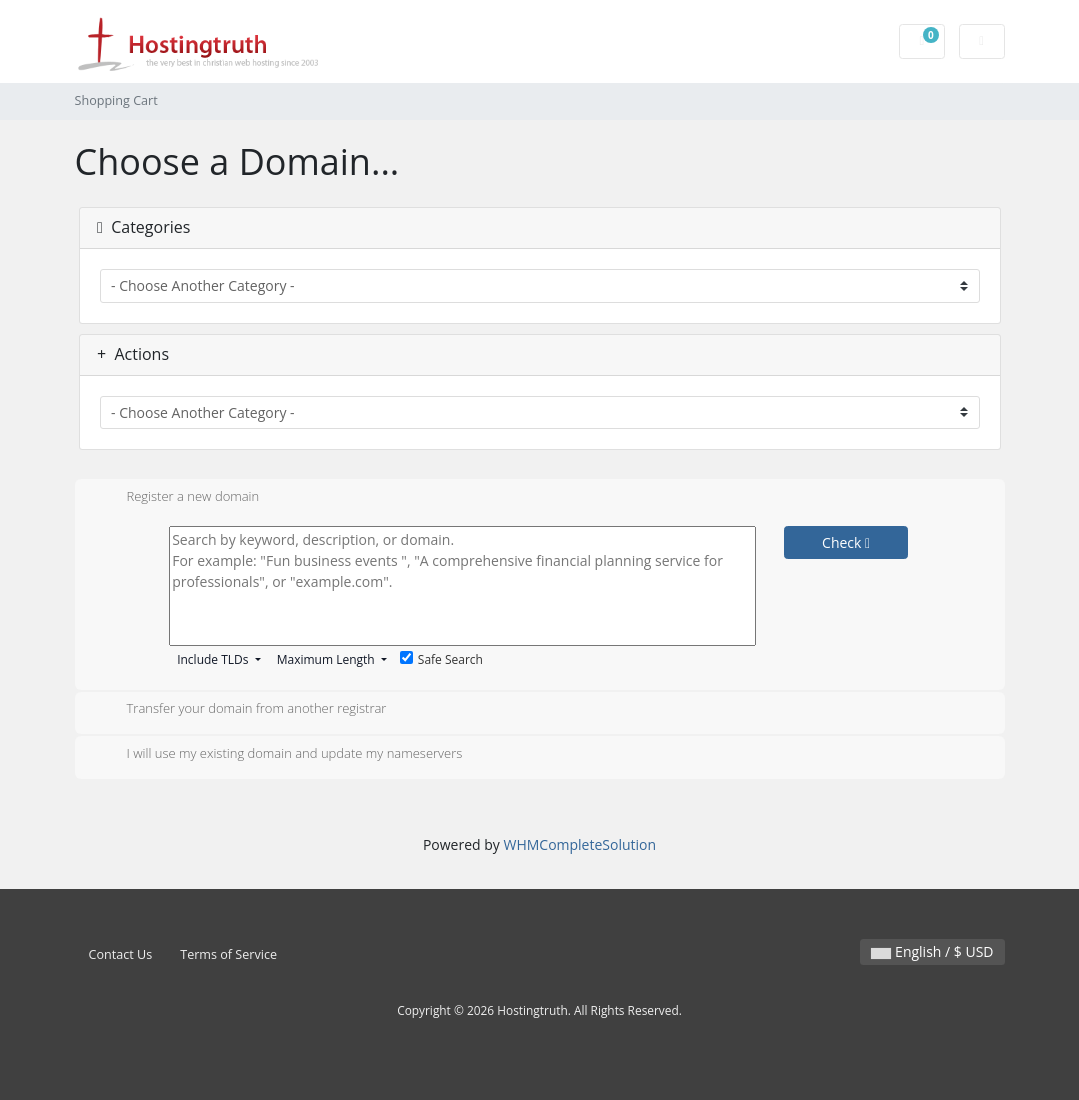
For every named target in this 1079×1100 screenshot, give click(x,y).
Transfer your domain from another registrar (241, 710)
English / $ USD (932, 951)
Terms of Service (228, 954)
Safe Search (441, 659)
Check (846, 542)
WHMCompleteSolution (579, 844)
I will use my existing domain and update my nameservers (279, 755)
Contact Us (121, 954)
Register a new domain (177, 498)
